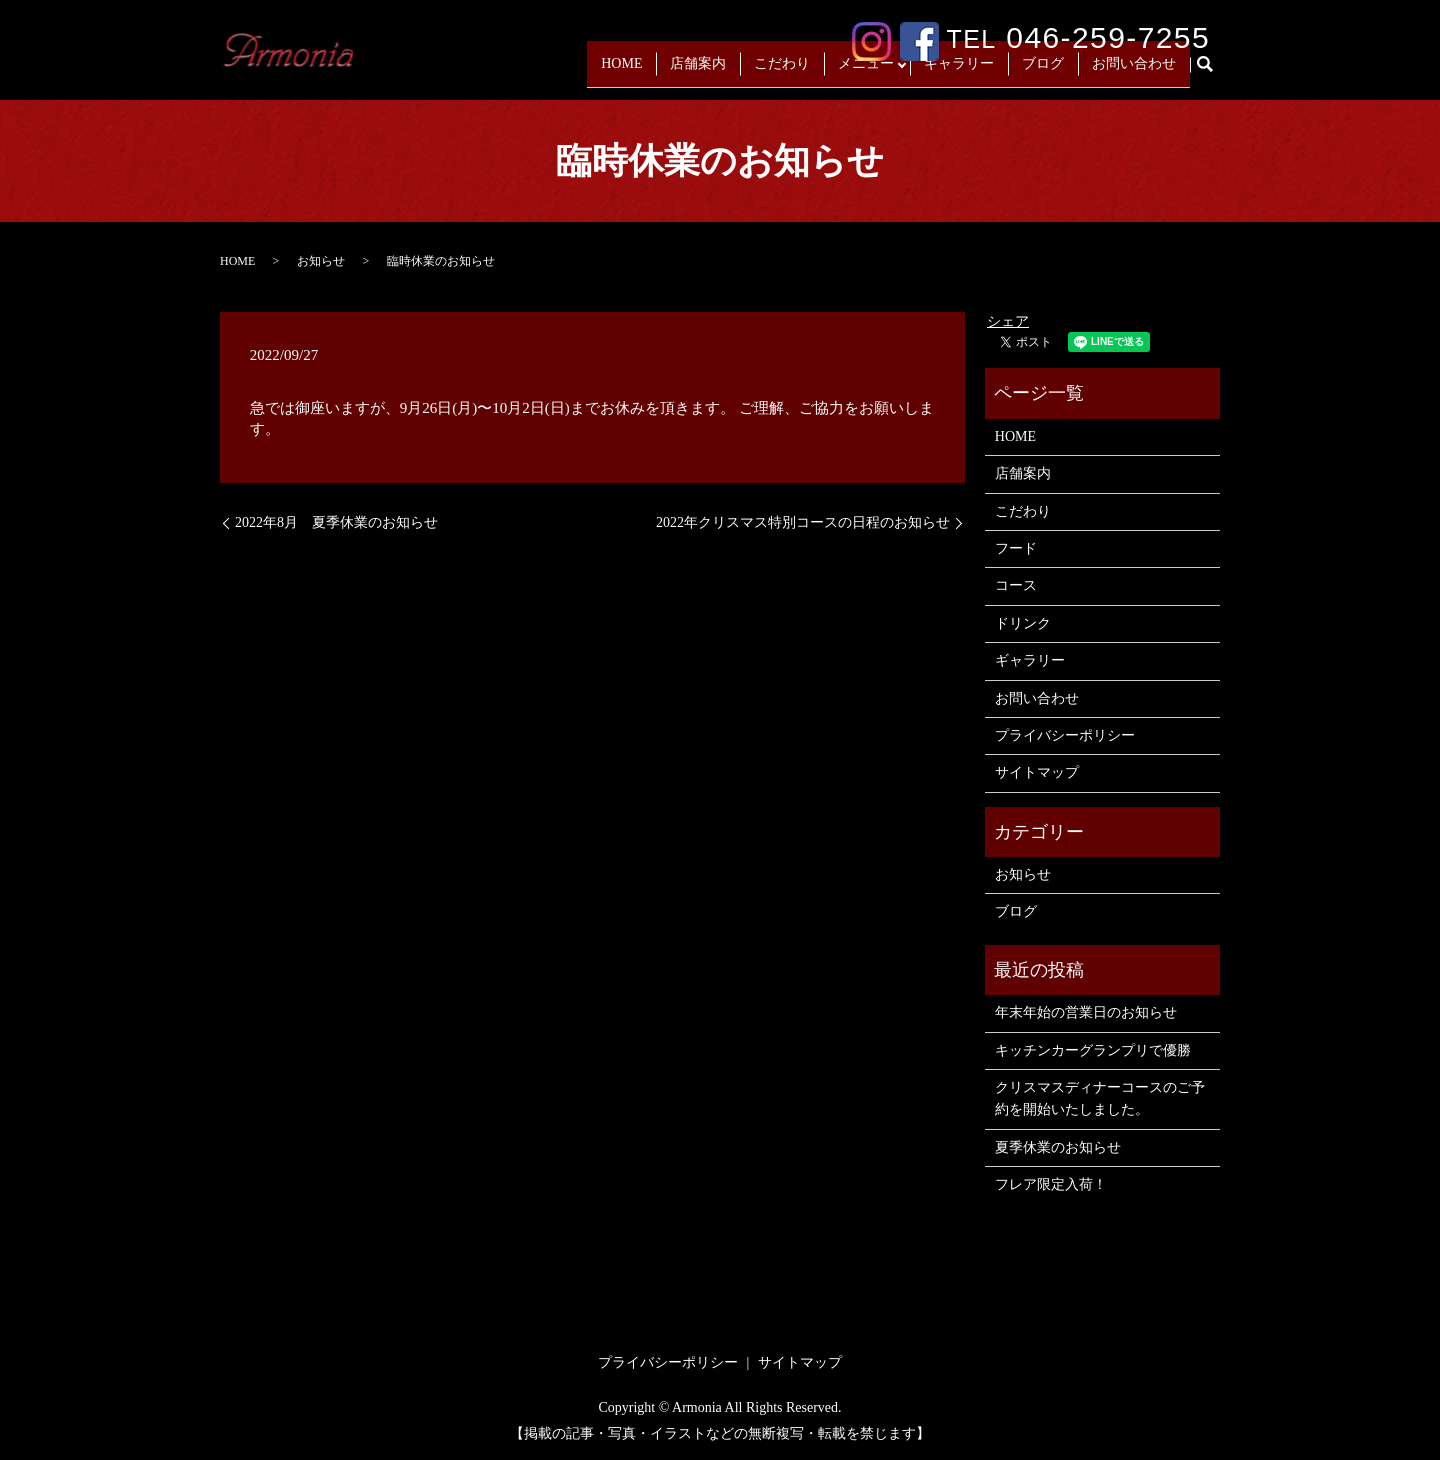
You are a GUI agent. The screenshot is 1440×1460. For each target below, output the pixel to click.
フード (1016, 548)
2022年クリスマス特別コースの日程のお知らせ (803, 522)
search (1213, 72)
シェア (1008, 321)
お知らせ (321, 261)
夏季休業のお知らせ (1058, 1147)
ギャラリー (959, 71)
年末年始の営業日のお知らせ (1086, 1012)
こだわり (777, 71)
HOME (616, 71)
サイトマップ (1037, 772)
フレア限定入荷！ (1051, 1184)
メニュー (861, 71)
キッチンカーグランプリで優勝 (1093, 1050)
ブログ (1043, 71)
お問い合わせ (1134, 71)
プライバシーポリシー (1065, 735)
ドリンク (1023, 623)
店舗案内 (693, 71)
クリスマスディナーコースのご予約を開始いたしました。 (1100, 1098)
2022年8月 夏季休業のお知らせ (336, 522)
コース (1016, 585)
